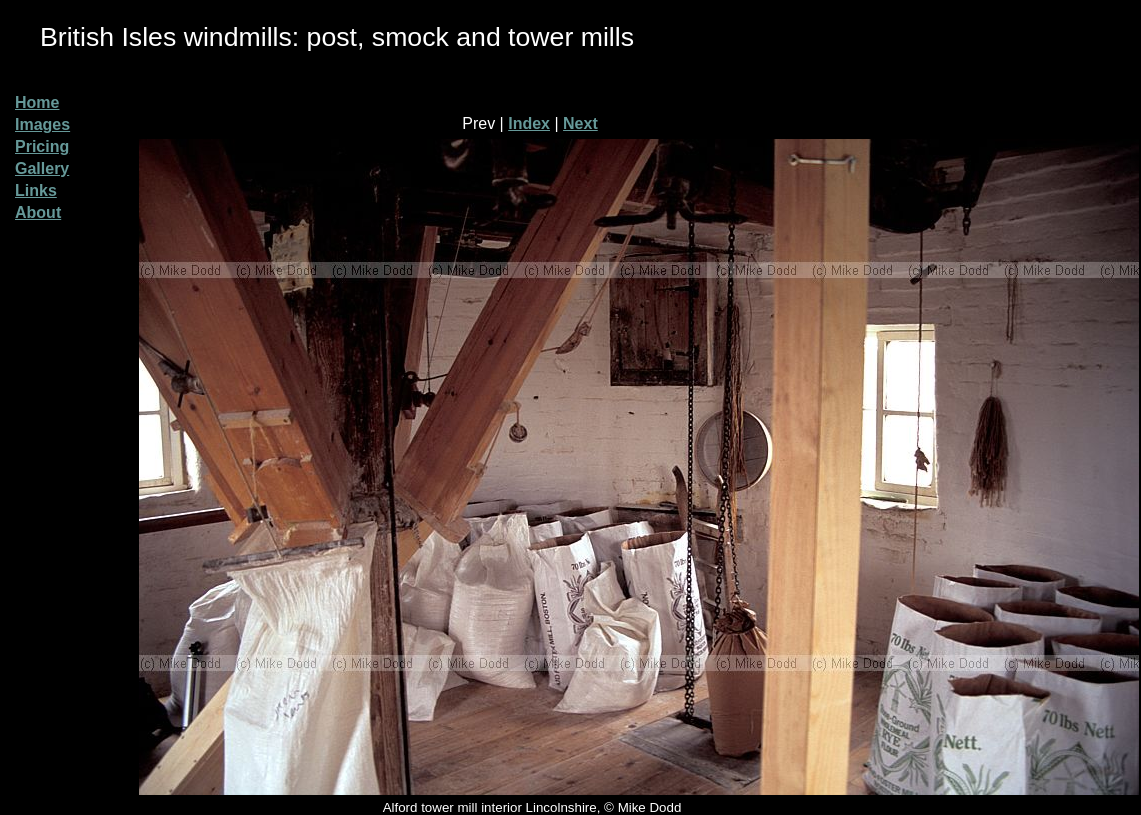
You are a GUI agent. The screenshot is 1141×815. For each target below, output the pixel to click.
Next (580, 123)
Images (42, 124)
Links (36, 190)
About (38, 212)
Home (37, 102)
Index (529, 123)
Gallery (42, 168)
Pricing (42, 146)
